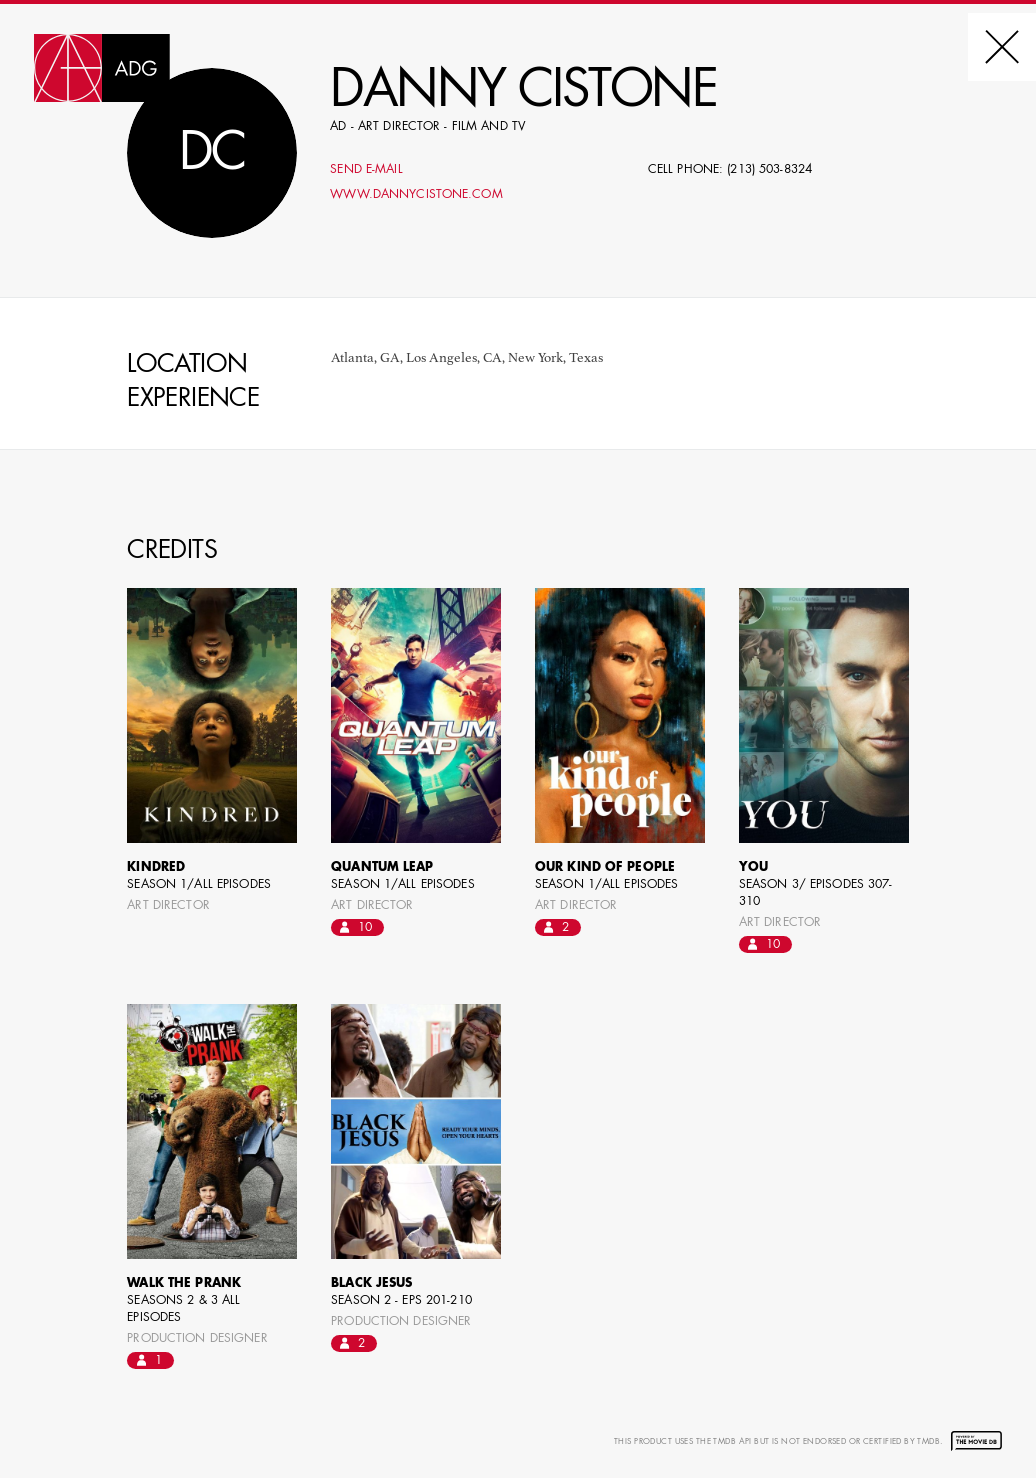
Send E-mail (366, 170)
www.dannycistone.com (416, 195)
